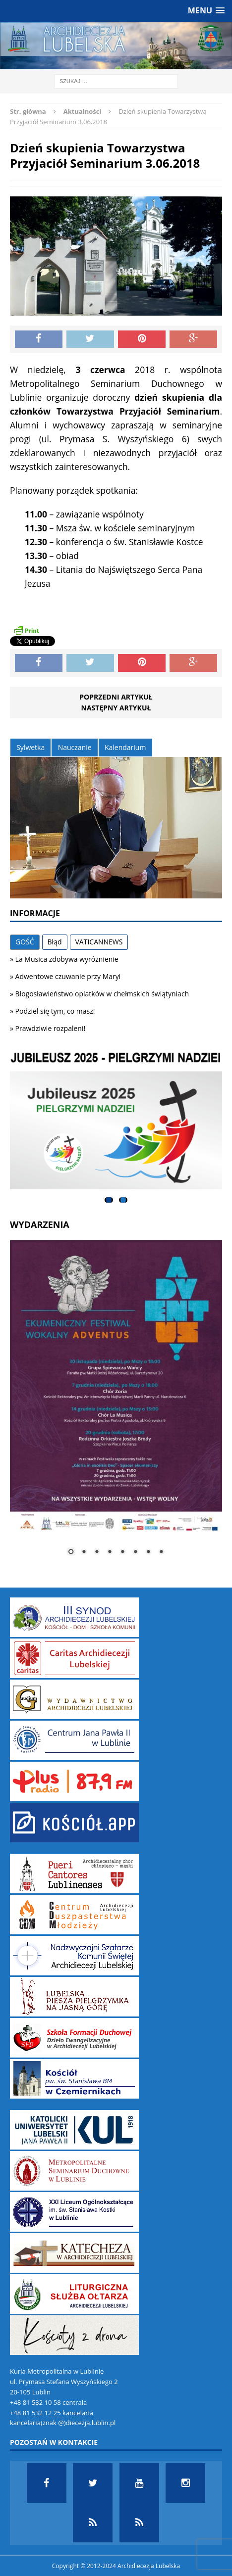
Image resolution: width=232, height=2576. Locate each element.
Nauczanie (75, 747)
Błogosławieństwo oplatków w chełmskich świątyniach (102, 993)
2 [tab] (123, 1200)
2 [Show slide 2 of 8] (83, 1552)
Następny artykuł (116, 707)
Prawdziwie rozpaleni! (50, 1028)
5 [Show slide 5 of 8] (122, 1552)
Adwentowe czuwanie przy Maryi (68, 976)
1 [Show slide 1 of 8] (70, 1552)
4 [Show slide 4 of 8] (109, 1552)
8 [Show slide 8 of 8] (161, 1552)
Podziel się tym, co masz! (55, 1011)
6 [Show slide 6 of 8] (135, 1552)
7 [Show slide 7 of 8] (148, 1552)
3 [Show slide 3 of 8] (96, 1552)
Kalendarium (125, 747)
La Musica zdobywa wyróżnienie (66, 959)
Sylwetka (30, 747)
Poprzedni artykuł (115, 697)
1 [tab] (109, 1200)
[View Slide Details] (116, 1120)
